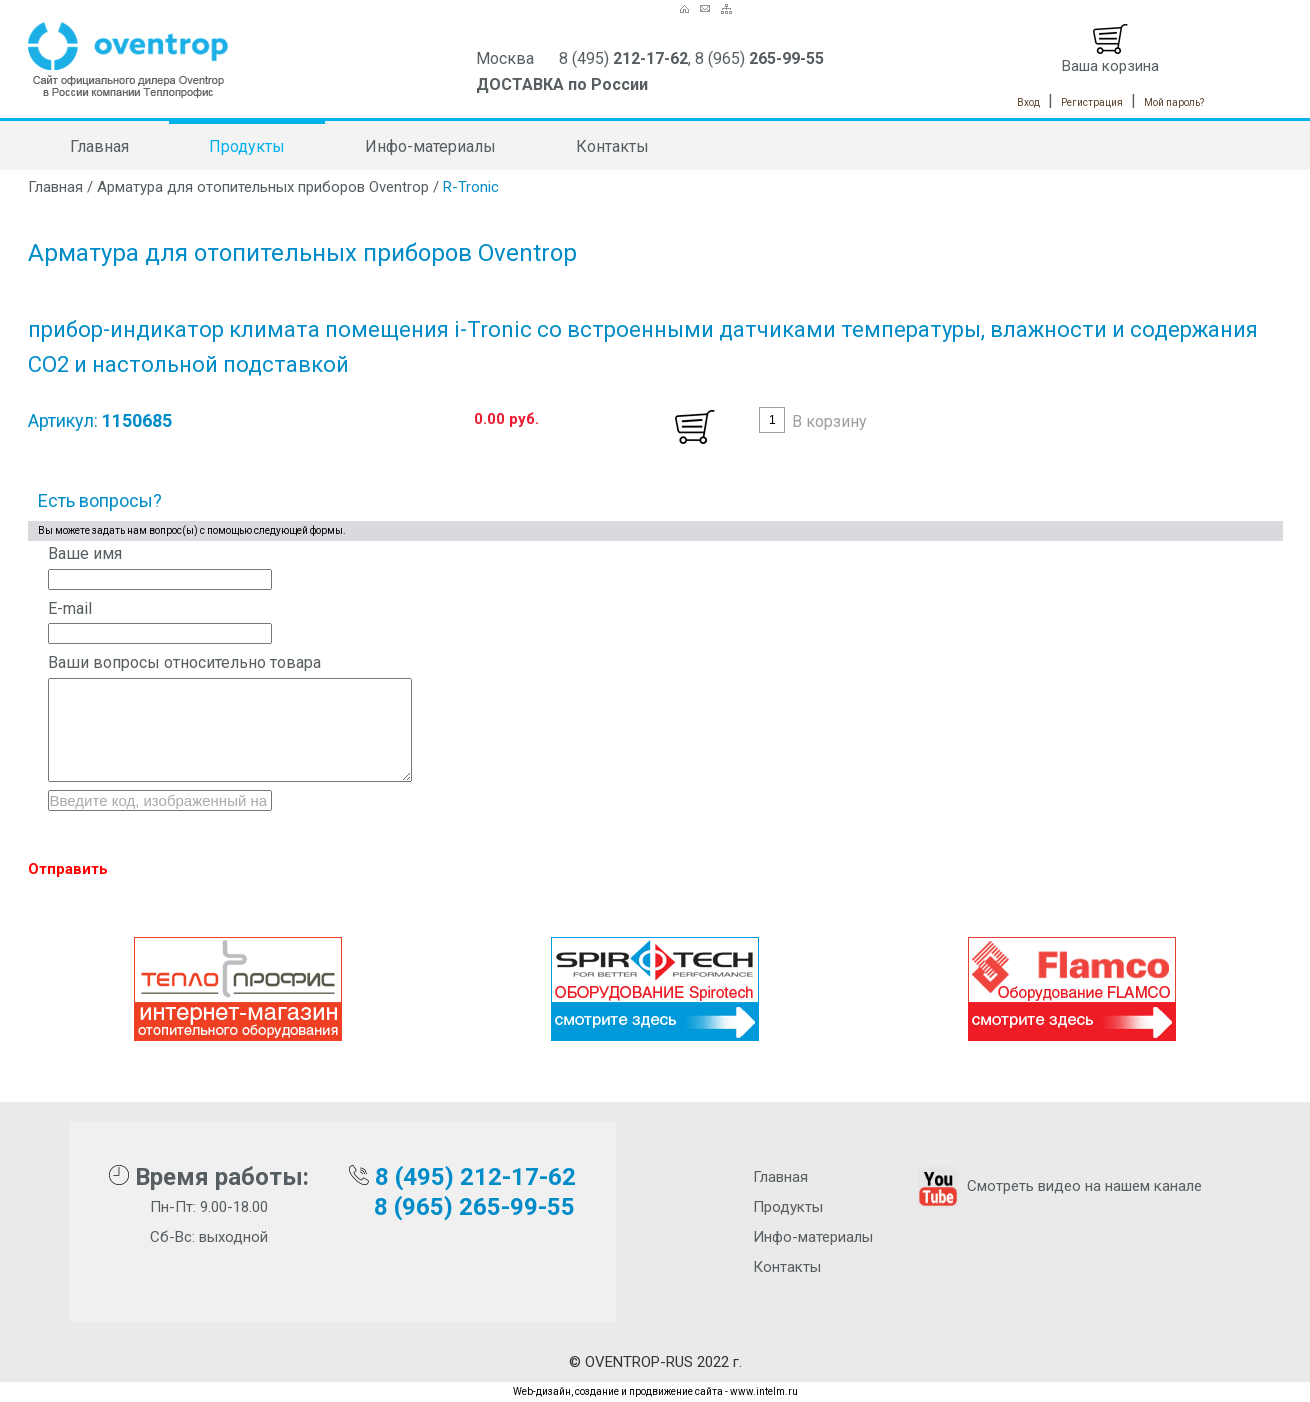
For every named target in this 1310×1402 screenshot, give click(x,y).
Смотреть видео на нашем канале (1057, 1186)
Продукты (247, 146)
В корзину (829, 421)
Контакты (612, 146)
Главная (99, 146)
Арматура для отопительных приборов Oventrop (263, 187)
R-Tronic (471, 187)
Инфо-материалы (430, 146)
